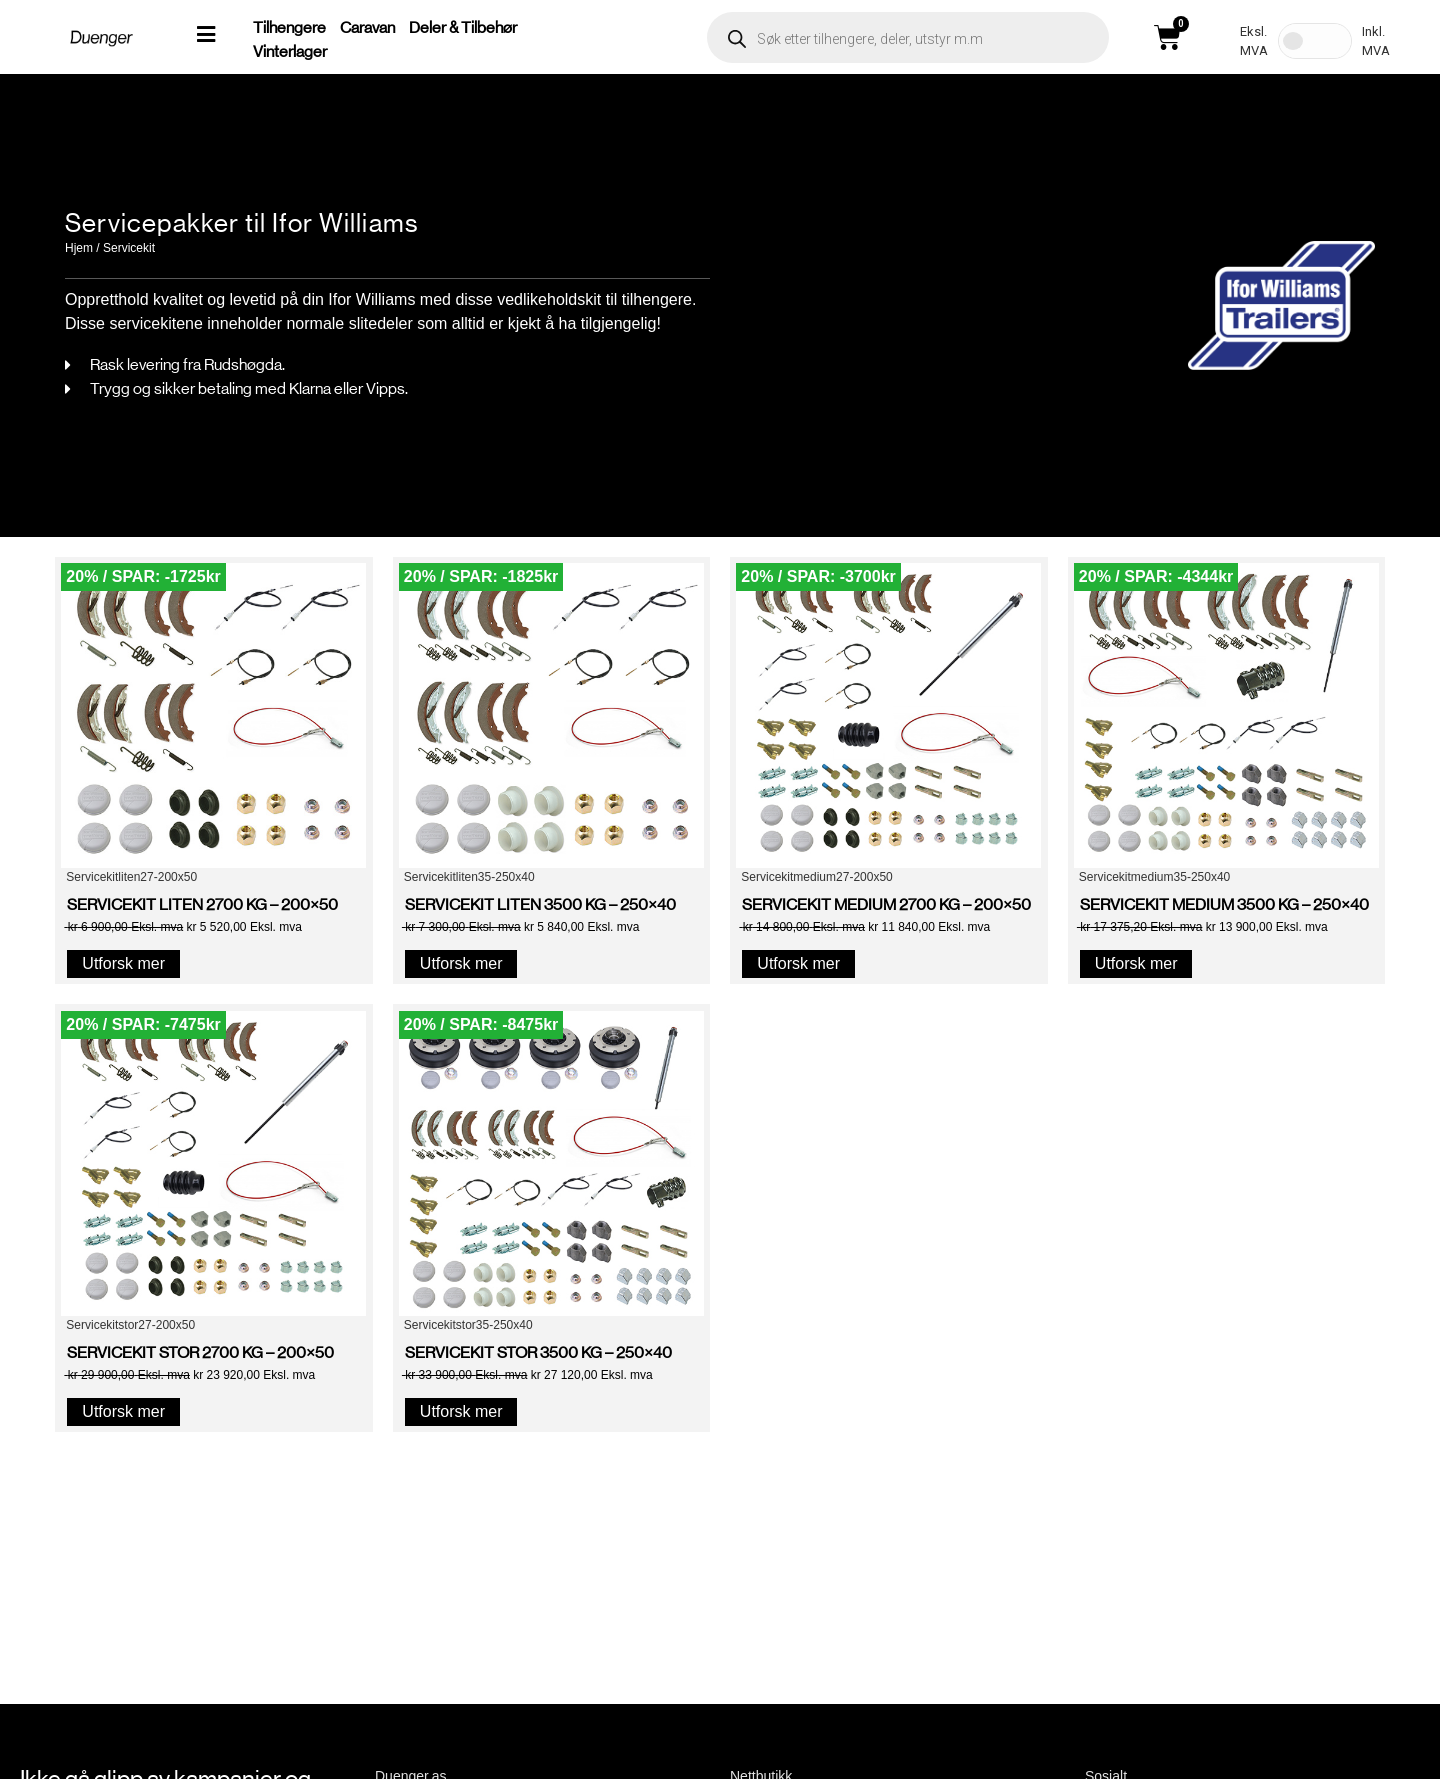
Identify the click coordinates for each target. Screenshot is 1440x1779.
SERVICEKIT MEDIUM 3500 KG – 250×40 (1224, 904)
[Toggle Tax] (1315, 41)
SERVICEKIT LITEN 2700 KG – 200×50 (202, 904)
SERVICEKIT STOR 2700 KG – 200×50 (200, 1352)
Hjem (79, 248)
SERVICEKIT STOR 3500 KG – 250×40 (538, 1352)
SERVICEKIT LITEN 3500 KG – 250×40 (540, 904)
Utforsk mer (123, 963)
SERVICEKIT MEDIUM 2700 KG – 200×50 (886, 904)
